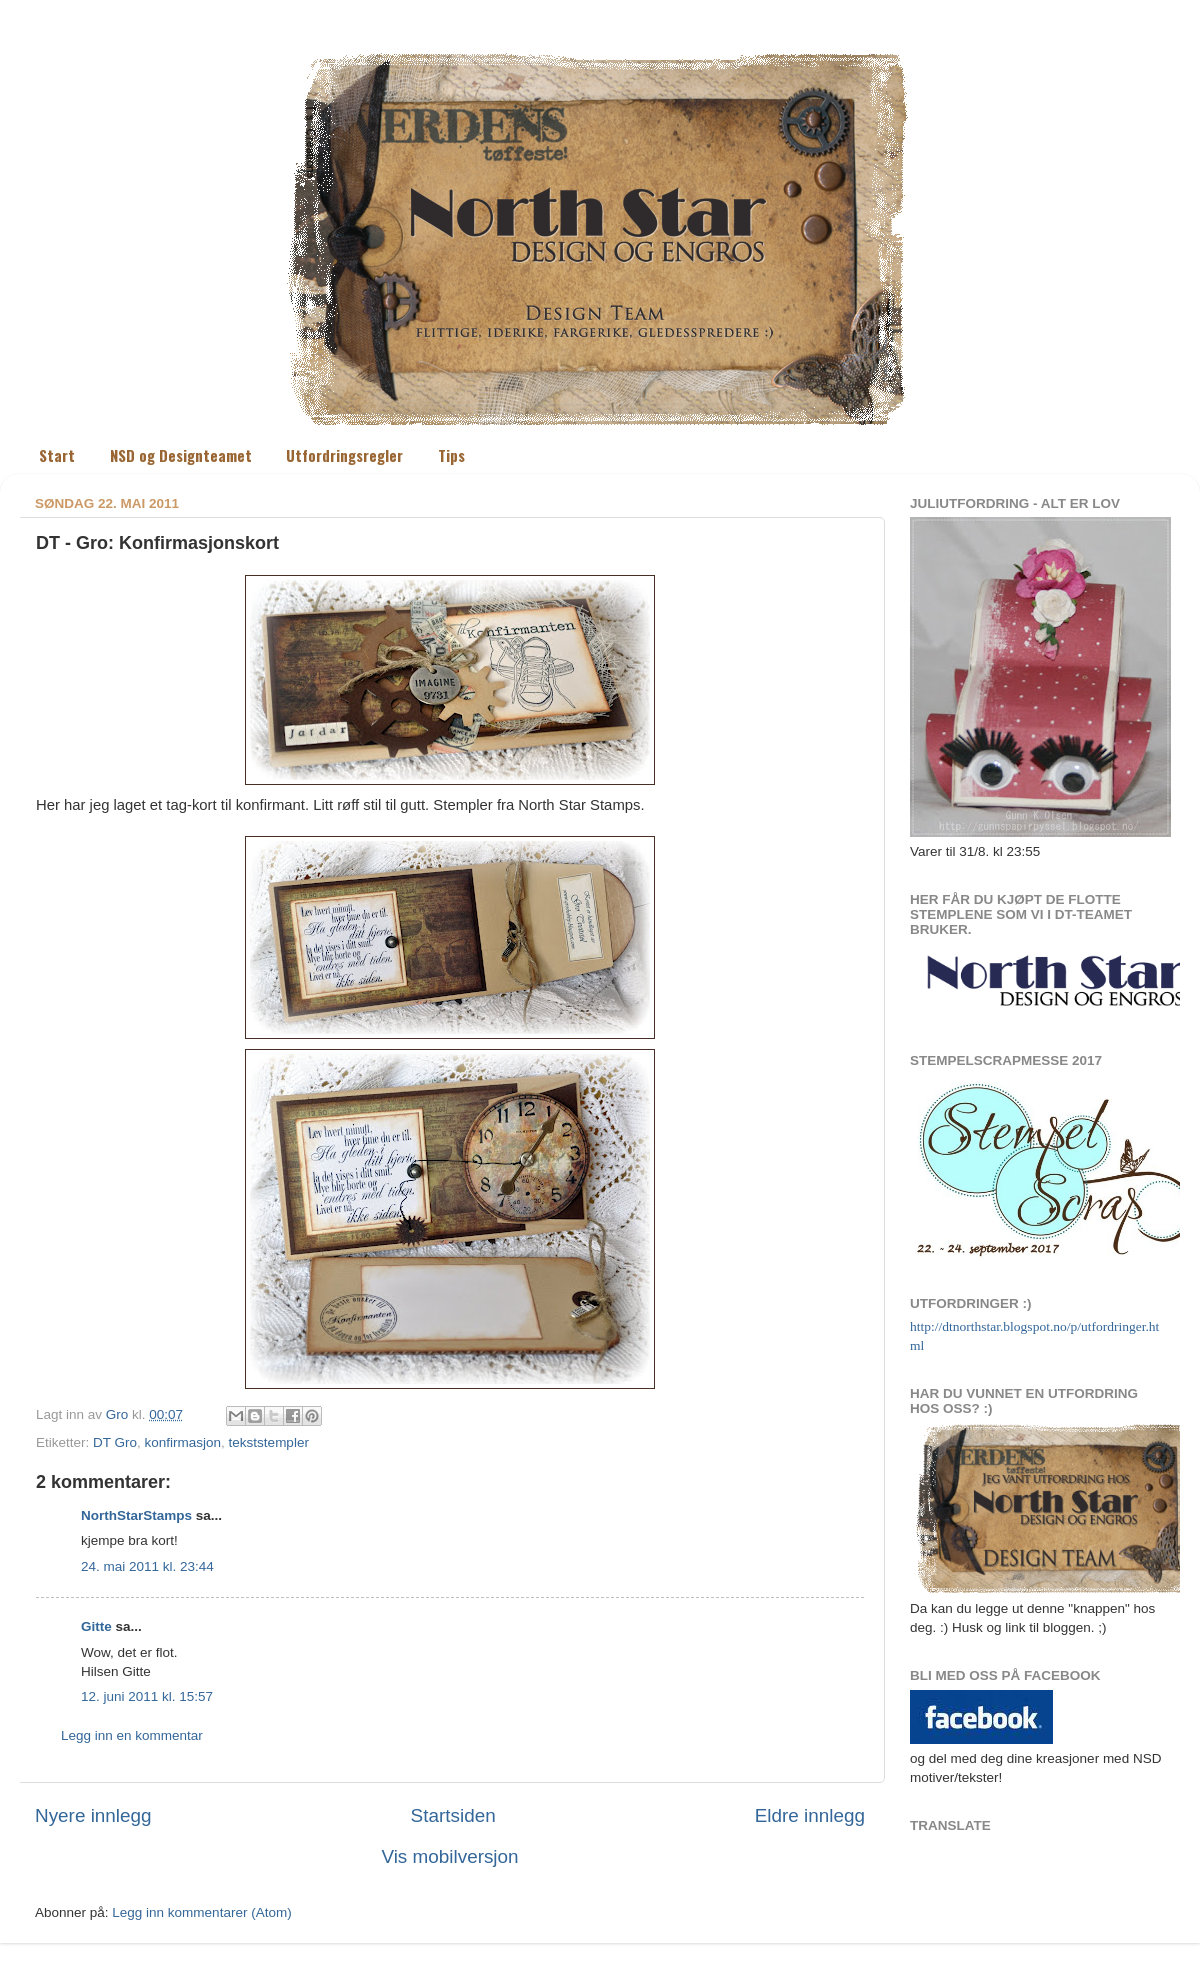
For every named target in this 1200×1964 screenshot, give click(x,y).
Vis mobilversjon (449, 1856)
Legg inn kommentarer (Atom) (201, 1912)
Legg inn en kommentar (132, 1735)
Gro (119, 1414)
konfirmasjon (183, 1442)
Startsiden (453, 1815)
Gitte (96, 1626)
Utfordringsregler (344, 455)
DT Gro (115, 1442)
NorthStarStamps (136, 1515)
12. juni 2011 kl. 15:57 (147, 1696)
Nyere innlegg (93, 1815)
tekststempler (269, 1442)
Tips (451, 455)
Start (57, 455)
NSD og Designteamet (181, 455)
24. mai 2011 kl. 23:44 (147, 1566)
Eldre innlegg (810, 1815)
